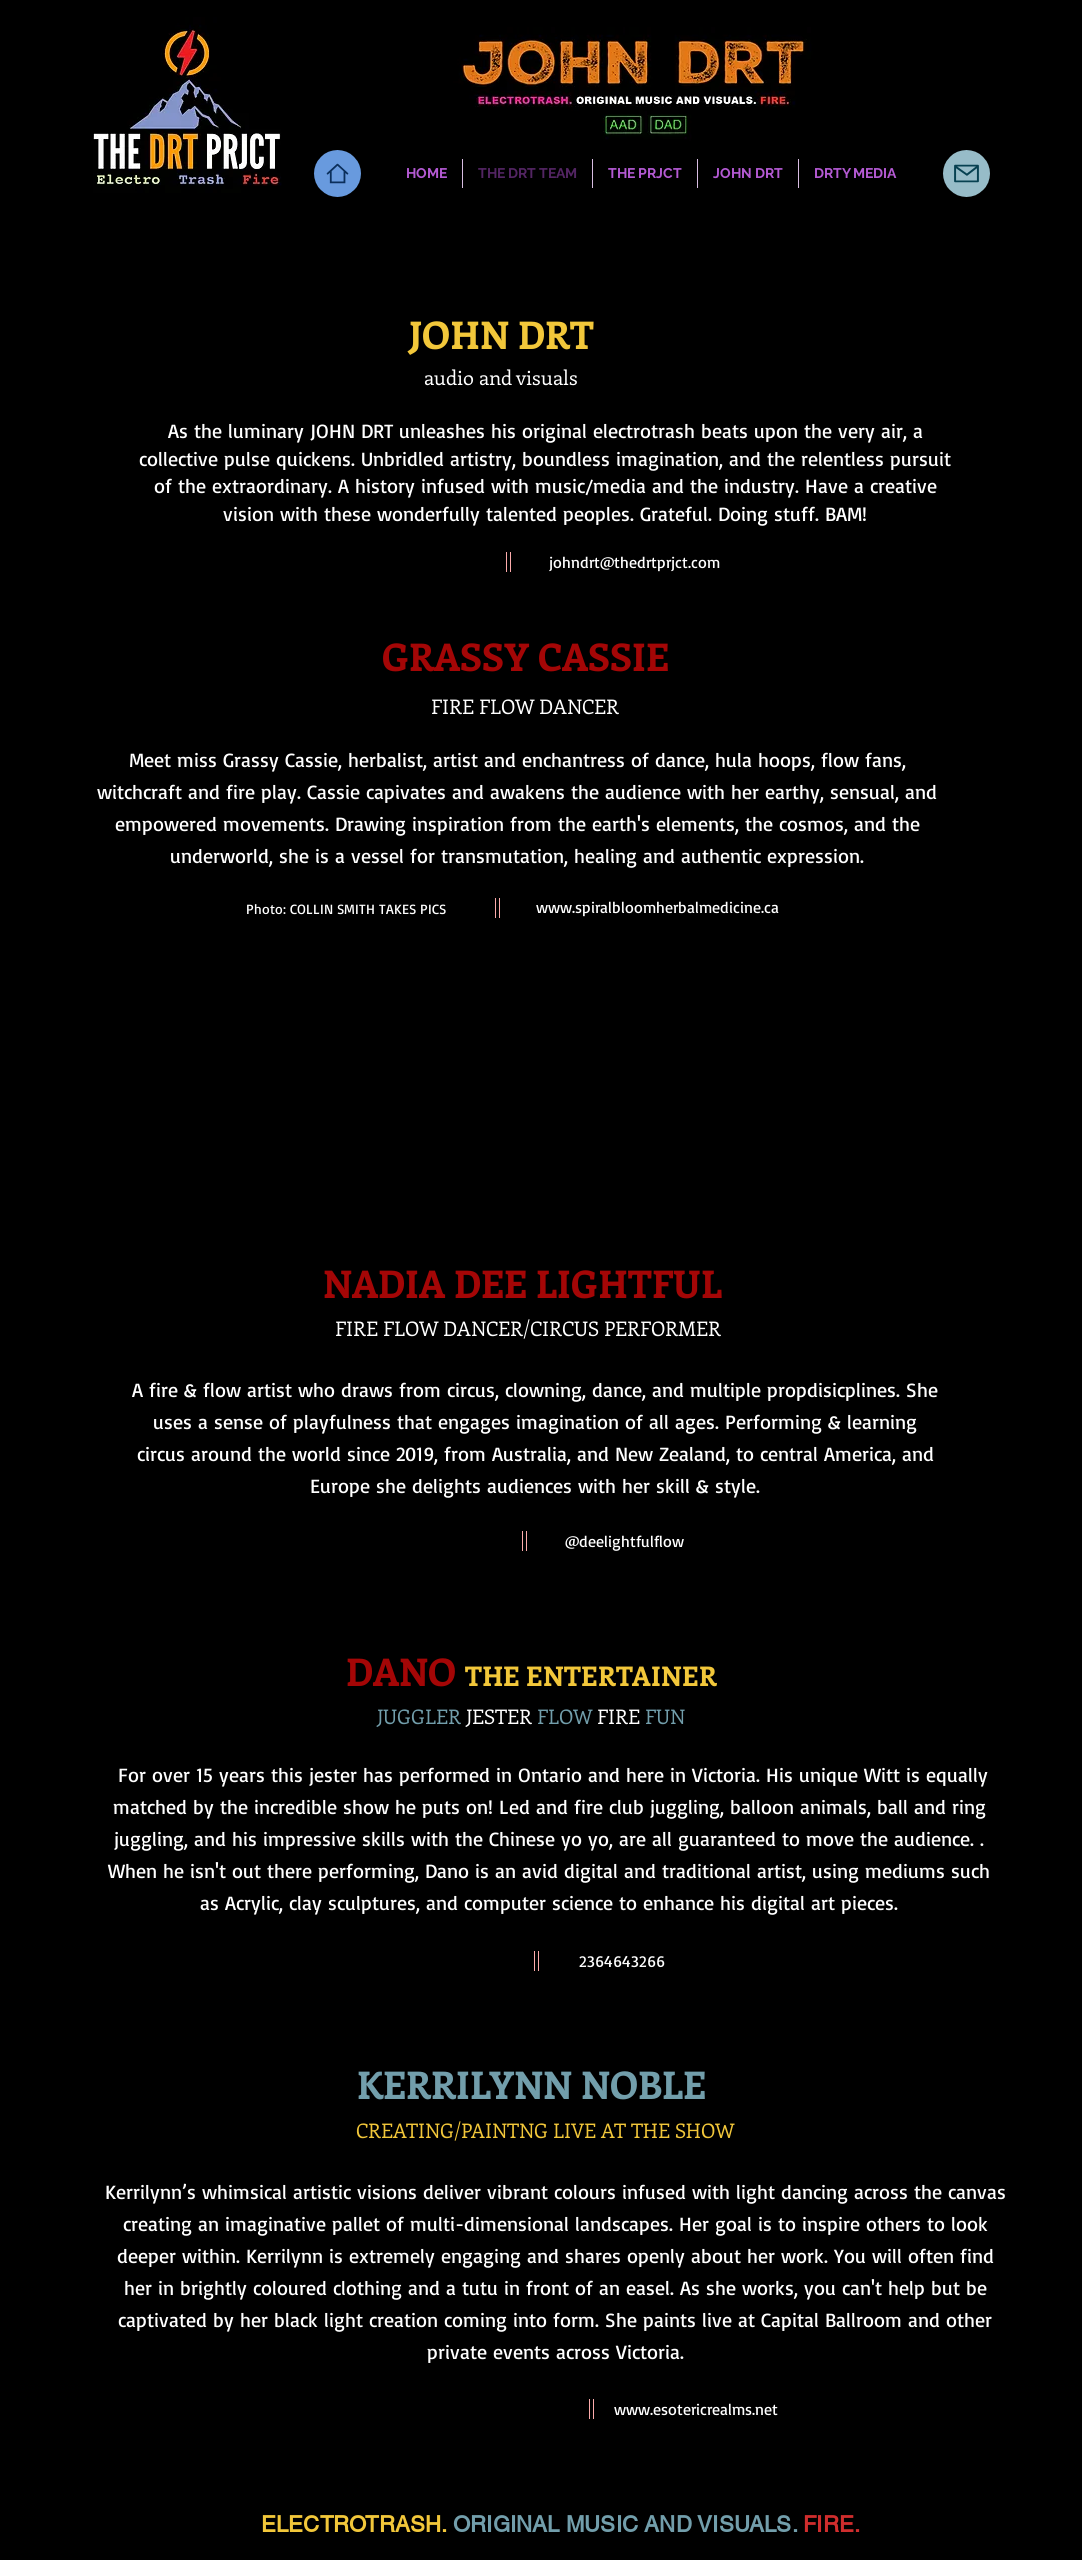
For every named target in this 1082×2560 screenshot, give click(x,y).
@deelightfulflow (624, 1541)
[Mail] (966, 173)
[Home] (337, 173)
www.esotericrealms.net (696, 2409)
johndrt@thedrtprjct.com (634, 562)
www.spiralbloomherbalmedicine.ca (657, 907)
